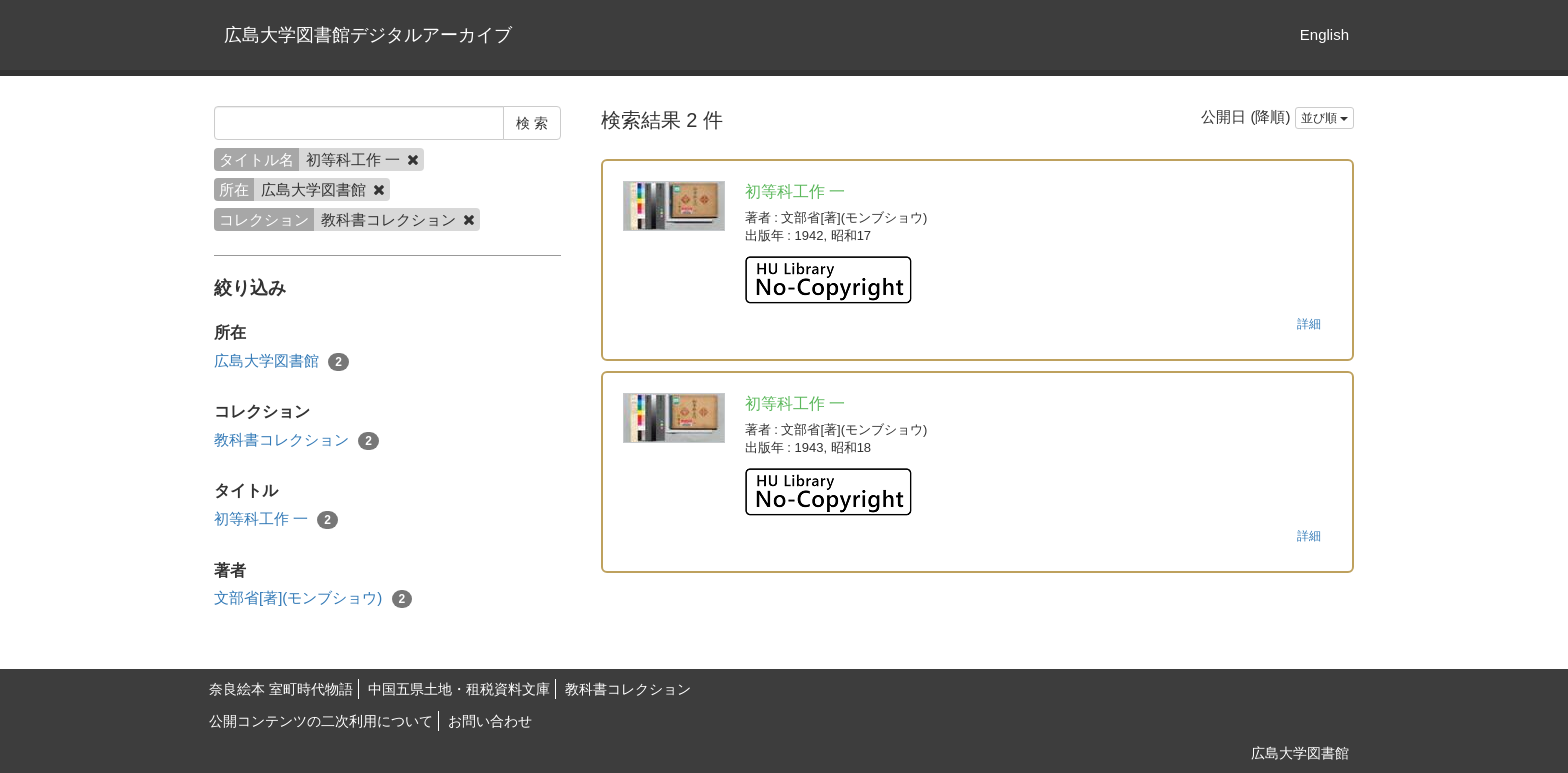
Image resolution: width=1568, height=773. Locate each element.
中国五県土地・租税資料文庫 (459, 689)
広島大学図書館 (281, 361)
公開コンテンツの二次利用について (321, 721)
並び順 (1324, 118)
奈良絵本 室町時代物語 (281, 689)
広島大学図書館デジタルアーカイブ (368, 35)
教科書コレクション (296, 440)
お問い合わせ (490, 721)
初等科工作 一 (276, 519)
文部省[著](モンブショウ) (313, 598)
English (1324, 34)
